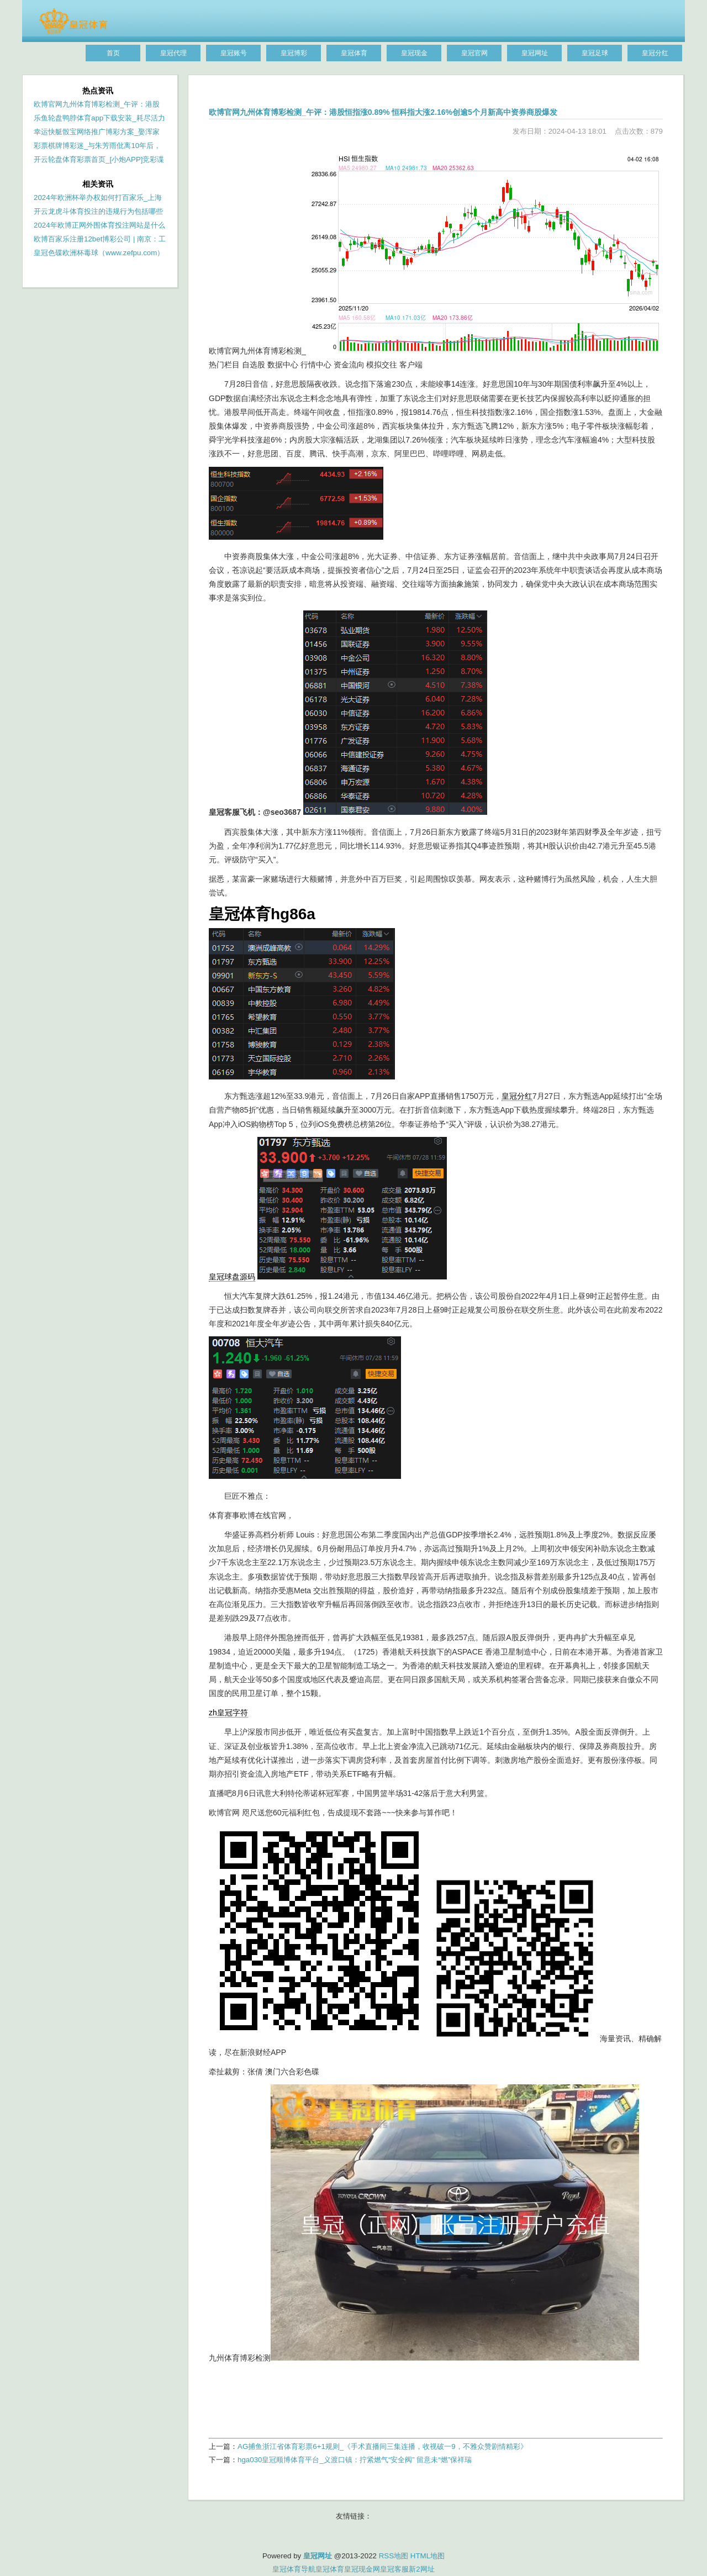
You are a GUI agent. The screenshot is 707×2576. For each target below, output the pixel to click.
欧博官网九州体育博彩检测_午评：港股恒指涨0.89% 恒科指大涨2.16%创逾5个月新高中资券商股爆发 (383, 112)
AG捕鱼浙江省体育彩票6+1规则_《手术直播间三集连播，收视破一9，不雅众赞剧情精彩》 (382, 2446)
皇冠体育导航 (293, 2569)
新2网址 (421, 2569)
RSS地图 (393, 2556)
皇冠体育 (329, 2569)
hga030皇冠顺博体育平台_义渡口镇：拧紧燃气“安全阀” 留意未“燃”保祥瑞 (355, 2460)
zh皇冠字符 (228, 1712)
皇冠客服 (394, 2569)
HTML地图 (427, 2556)
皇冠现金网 (362, 2569)
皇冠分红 (517, 1096)
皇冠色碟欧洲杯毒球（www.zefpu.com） (99, 253)
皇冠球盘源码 (232, 1276)
